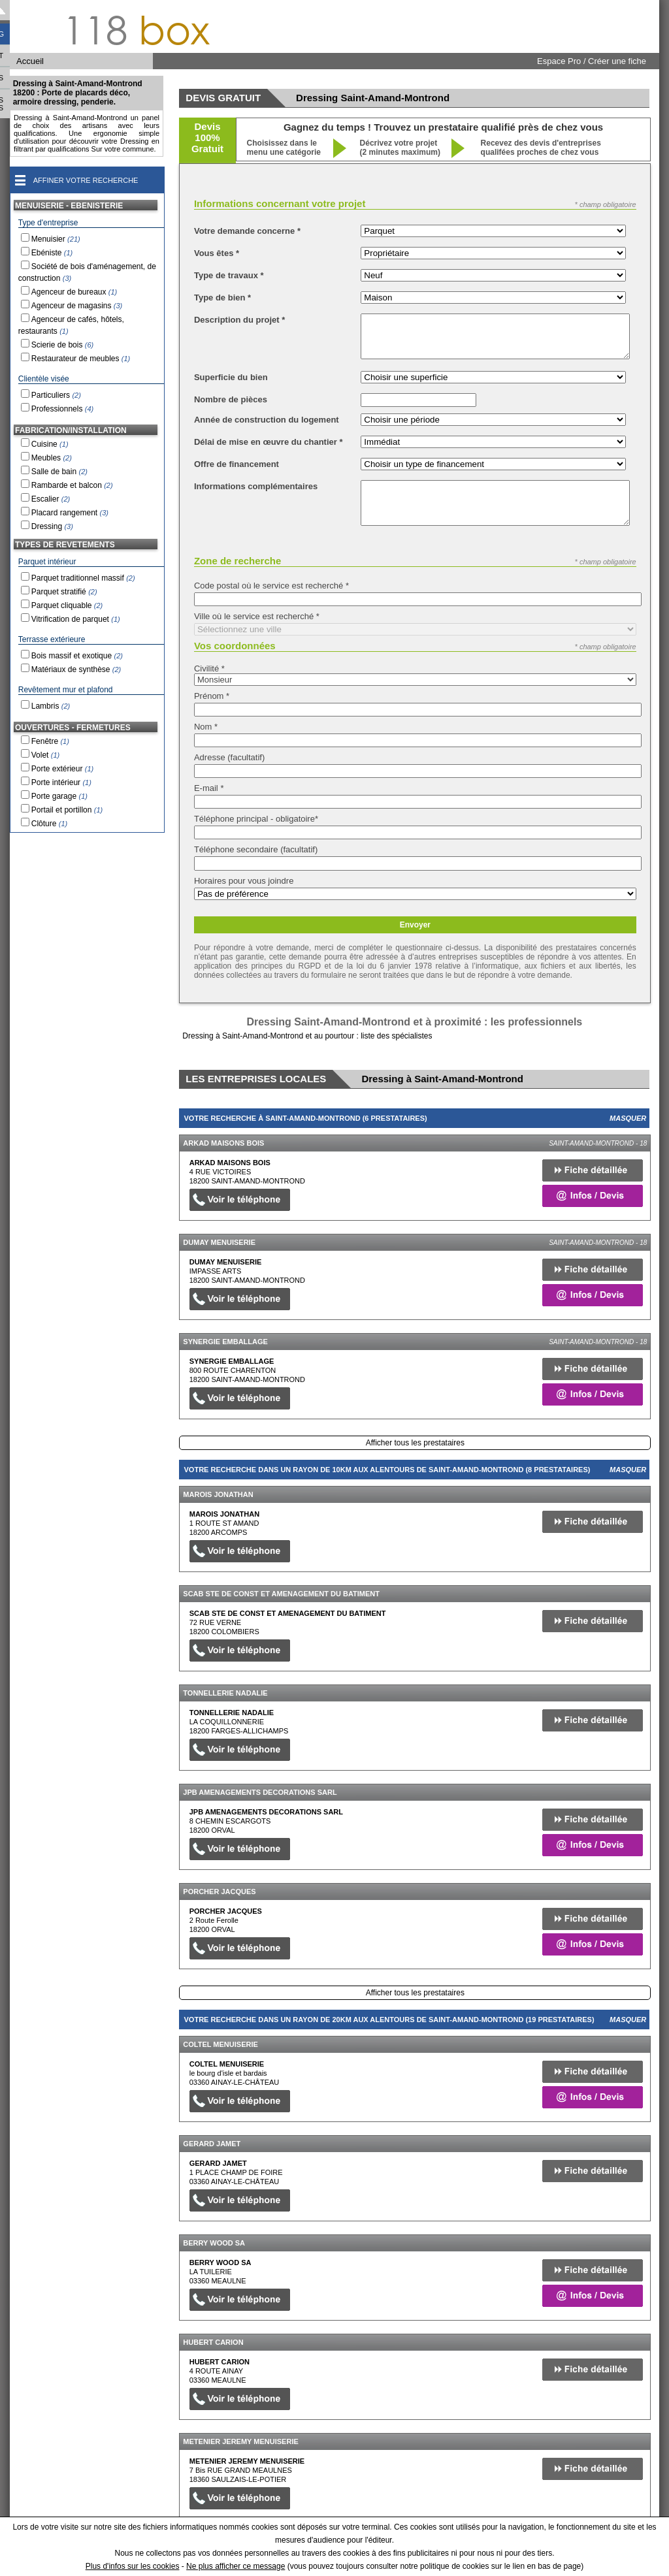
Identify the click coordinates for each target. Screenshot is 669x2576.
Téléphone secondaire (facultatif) (256, 849)
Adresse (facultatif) (229, 757)
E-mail (209, 788)
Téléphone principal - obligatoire (256, 819)
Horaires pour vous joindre (243, 881)
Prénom (211, 696)
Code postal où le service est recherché (271, 585)
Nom (206, 727)
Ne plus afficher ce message (235, 2566)
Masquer (628, 1118)
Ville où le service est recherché (256, 616)
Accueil (30, 61)
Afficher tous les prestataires (415, 1442)
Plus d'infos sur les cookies (133, 2566)
